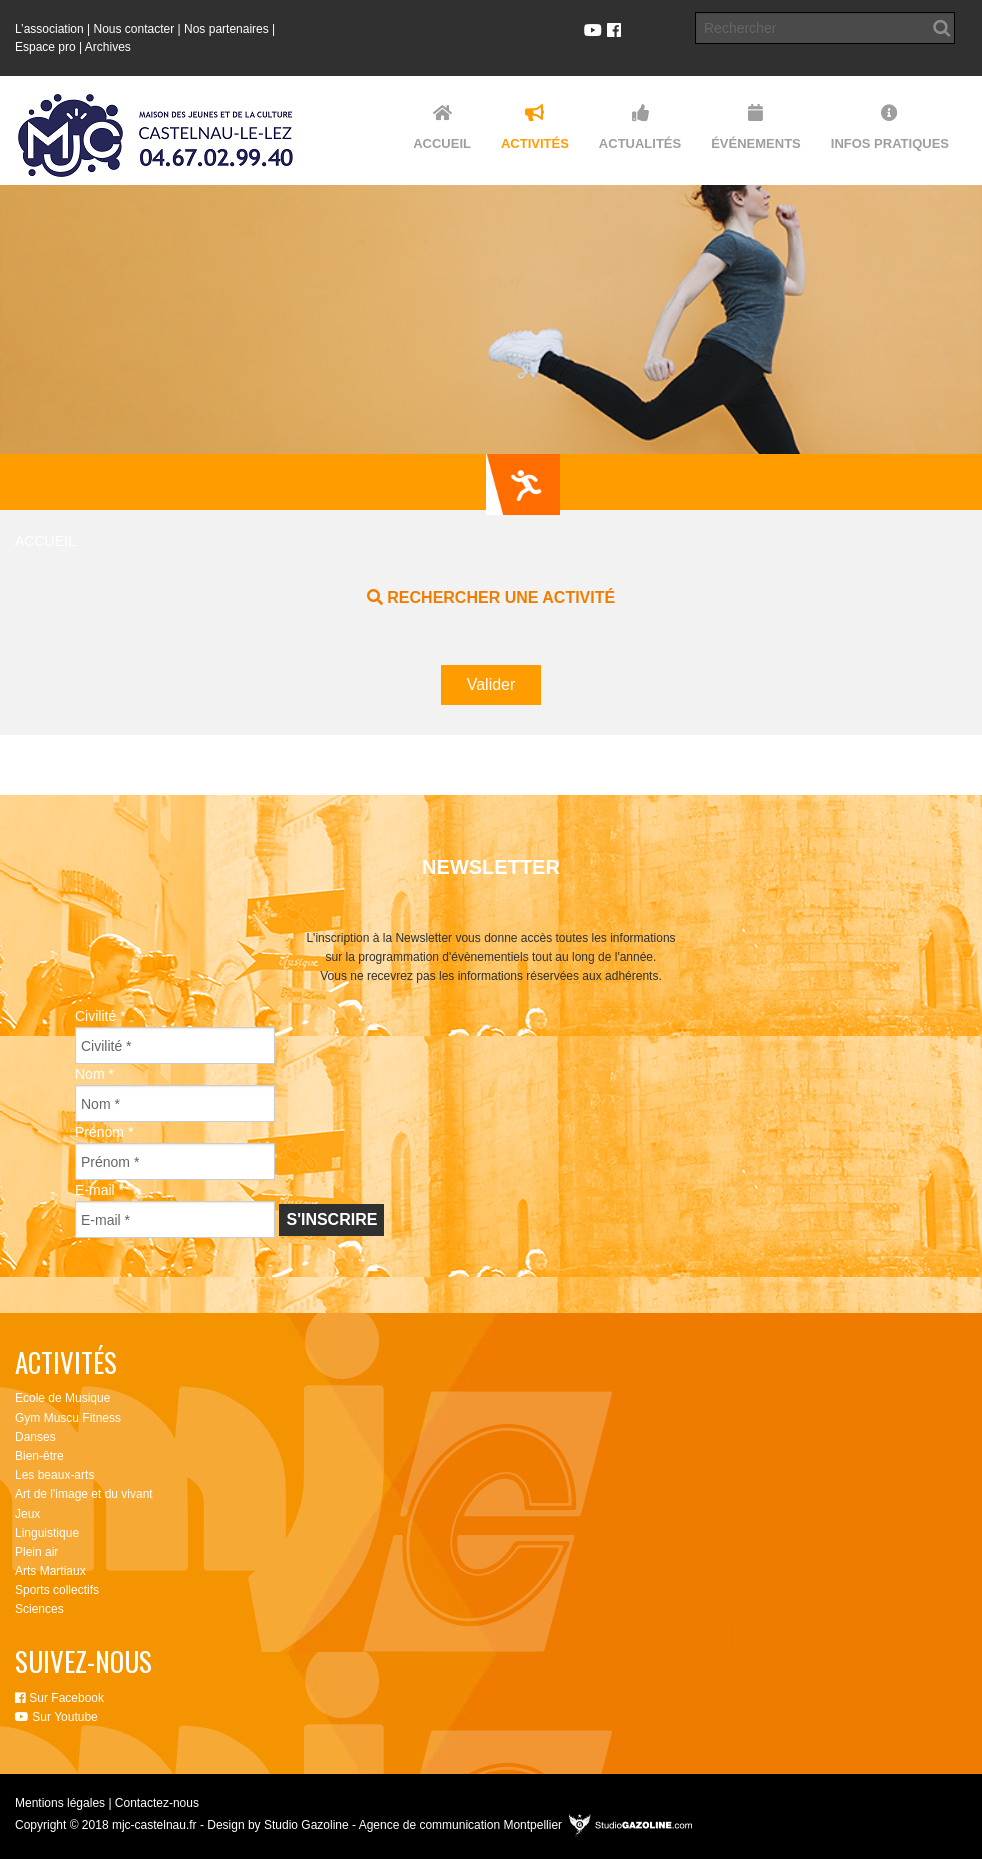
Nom (94, 1074)
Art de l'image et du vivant (84, 1494)
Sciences (39, 1609)
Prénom (104, 1132)
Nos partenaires (226, 29)
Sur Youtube (56, 1717)
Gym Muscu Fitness (68, 1418)
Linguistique (47, 1533)
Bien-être (39, 1456)
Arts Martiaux (50, 1571)
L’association (49, 29)
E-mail (99, 1190)
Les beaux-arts (54, 1475)
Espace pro (45, 47)
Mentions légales (60, 1803)
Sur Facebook (59, 1698)
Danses (35, 1437)
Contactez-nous (157, 1803)
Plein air (36, 1552)
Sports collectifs (57, 1590)
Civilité (100, 1016)
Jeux (27, 1514)
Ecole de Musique (62, 1398)
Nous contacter (134, 29)
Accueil (45, 541)
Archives (108, 47)
